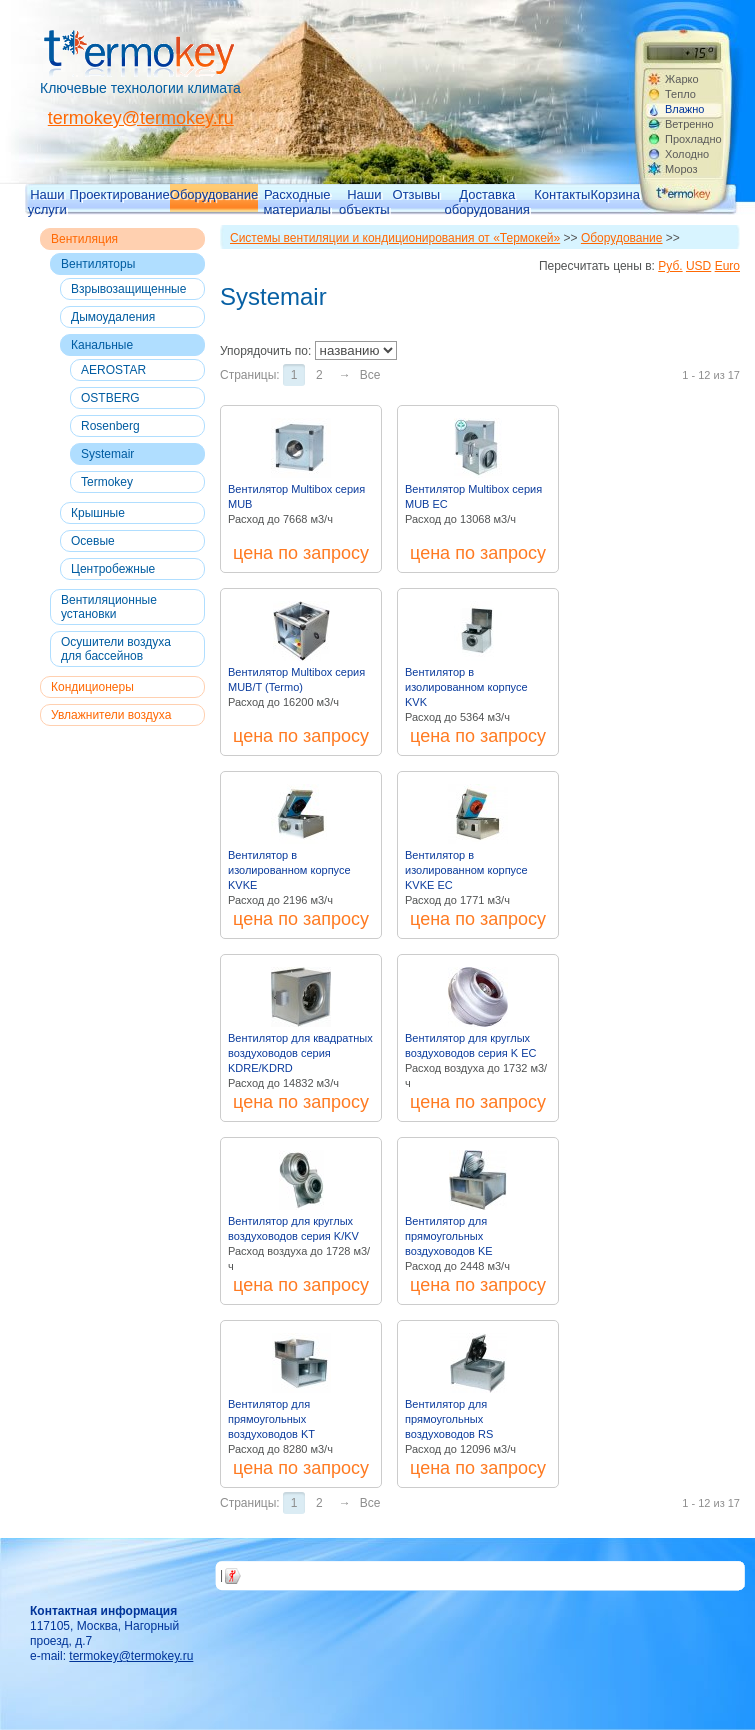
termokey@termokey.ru (141, 118)
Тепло (680, 94)
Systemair (107, 454)
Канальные (102, 345)
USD (698, 266)
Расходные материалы (297, 201)
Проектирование (120, 194)
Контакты (562, 194)
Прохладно (693, 139)
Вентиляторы (98, 264)
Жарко (682, 79)
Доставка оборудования (487, 201)
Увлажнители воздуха (111, 715)
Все (370, 375)
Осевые (93, 541)
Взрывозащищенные (128, 289)
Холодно (687, 154)
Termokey (107, 482)
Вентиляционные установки (109, 607)
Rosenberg (110, 426)
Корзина (615, 194)
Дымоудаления (113, 317)
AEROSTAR (113, 370)
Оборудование (214, 194)
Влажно (684, 109)
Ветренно (689, 124)
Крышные (98, 513)
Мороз (681, 169)
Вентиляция (84, 239)
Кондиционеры (92, 687)
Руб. (670, 266)
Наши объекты (364, 201)
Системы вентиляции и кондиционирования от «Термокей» (395, 238)
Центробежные (113, 569)
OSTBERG (110, 398)
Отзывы (417, 194)
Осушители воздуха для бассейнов (116, 649)
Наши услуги (47, 201)
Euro (727, 266)
